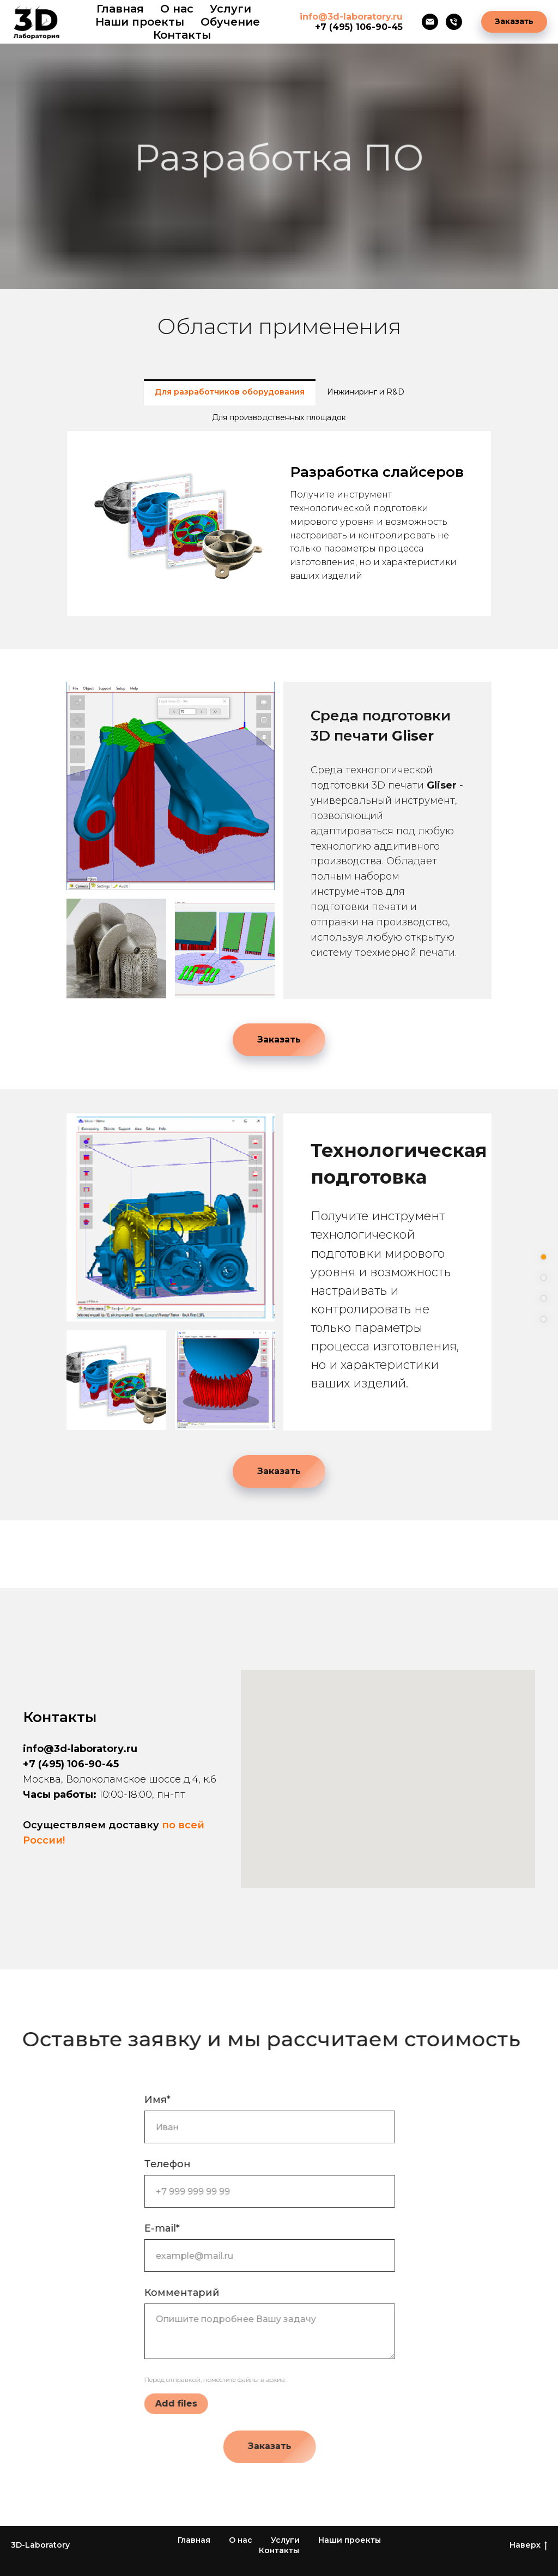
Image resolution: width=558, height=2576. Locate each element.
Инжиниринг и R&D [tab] (365, 392)
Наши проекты (139, 21)
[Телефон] (454, 22)
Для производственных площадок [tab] (279, 417)
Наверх (528, 2545)
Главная (120, 8)
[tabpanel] (279, 523)
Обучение (230, 21)
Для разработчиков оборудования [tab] (230, 392)
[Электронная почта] (430, 22)
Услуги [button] (230, 8)
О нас (176, 8)
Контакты (182, 34)
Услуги (285, 2540)
